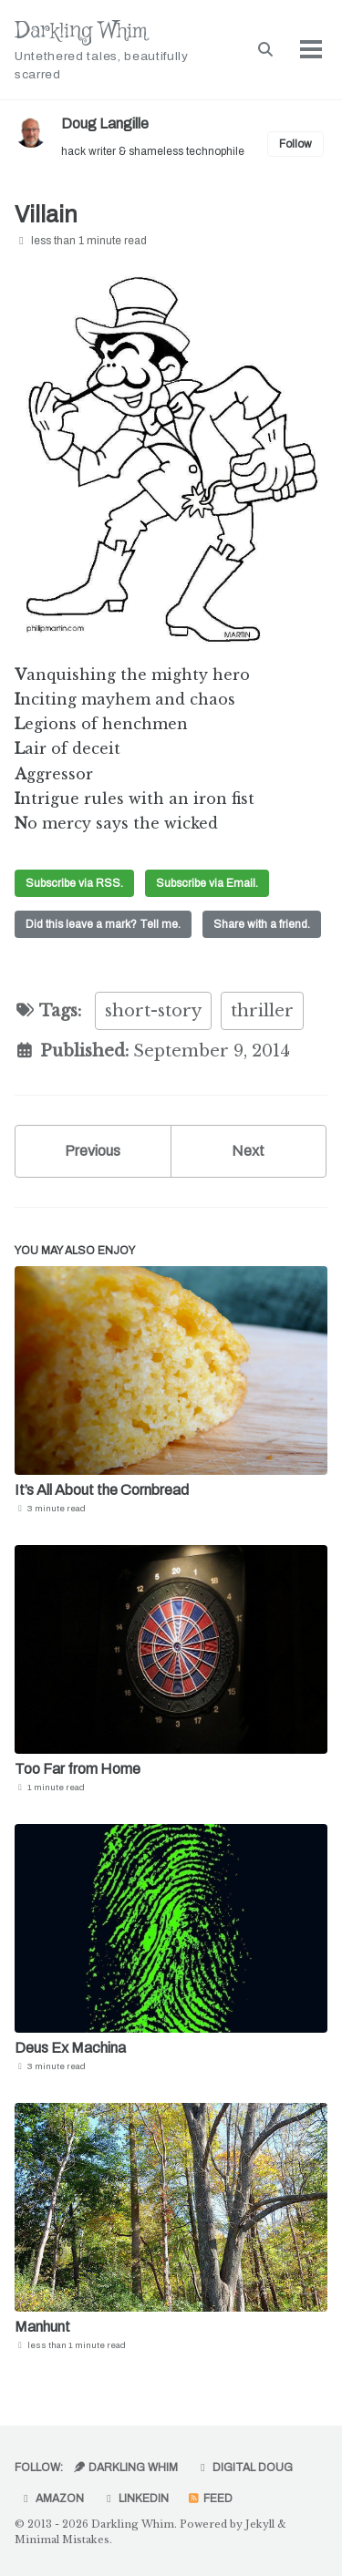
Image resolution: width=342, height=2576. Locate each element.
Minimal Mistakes (62, 2539)
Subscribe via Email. (207, 883)
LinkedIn (135, 2498)
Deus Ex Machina (70, 2048)
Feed (210, 2498)
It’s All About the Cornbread (102, 1490)
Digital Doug (244, 2467)
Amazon (51, 2498)
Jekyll (260, 2524)
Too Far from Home (77, 1769)
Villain (46, 214)
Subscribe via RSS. (74, 883)
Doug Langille (105, 123)
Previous (92, 1151)
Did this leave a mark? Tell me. (103, 924)
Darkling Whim (118, 50)
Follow (295, 144)
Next (248, 1151)
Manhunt (42, 2326)
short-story (153, 1011)
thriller (262, 1011)
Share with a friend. (261, 924)
